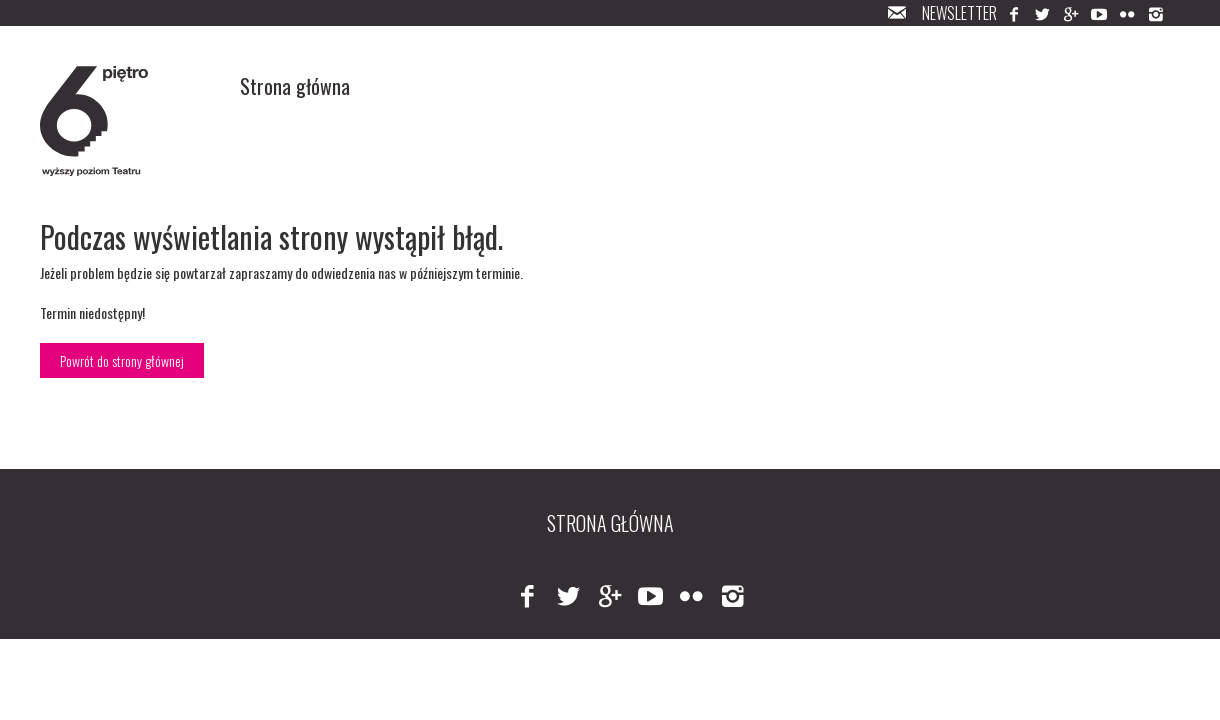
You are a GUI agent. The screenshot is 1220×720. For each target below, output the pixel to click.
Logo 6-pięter (95, 121)
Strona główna (295, 86)
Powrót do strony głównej (122, 360)
